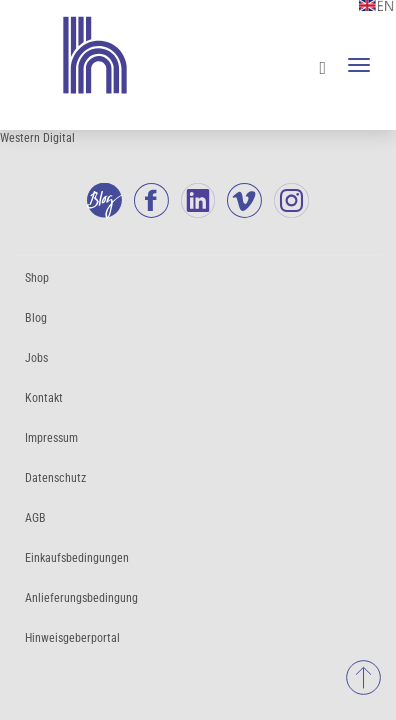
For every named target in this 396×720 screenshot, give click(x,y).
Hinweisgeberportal (72, 638)
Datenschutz (55, 478)
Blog (36, 318)
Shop (37, 278)
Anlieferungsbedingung (81, 598)
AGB (35, 518)
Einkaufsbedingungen (77, 558)
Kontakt (44, 398)
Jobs (36, 358)
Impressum (51, 438)
